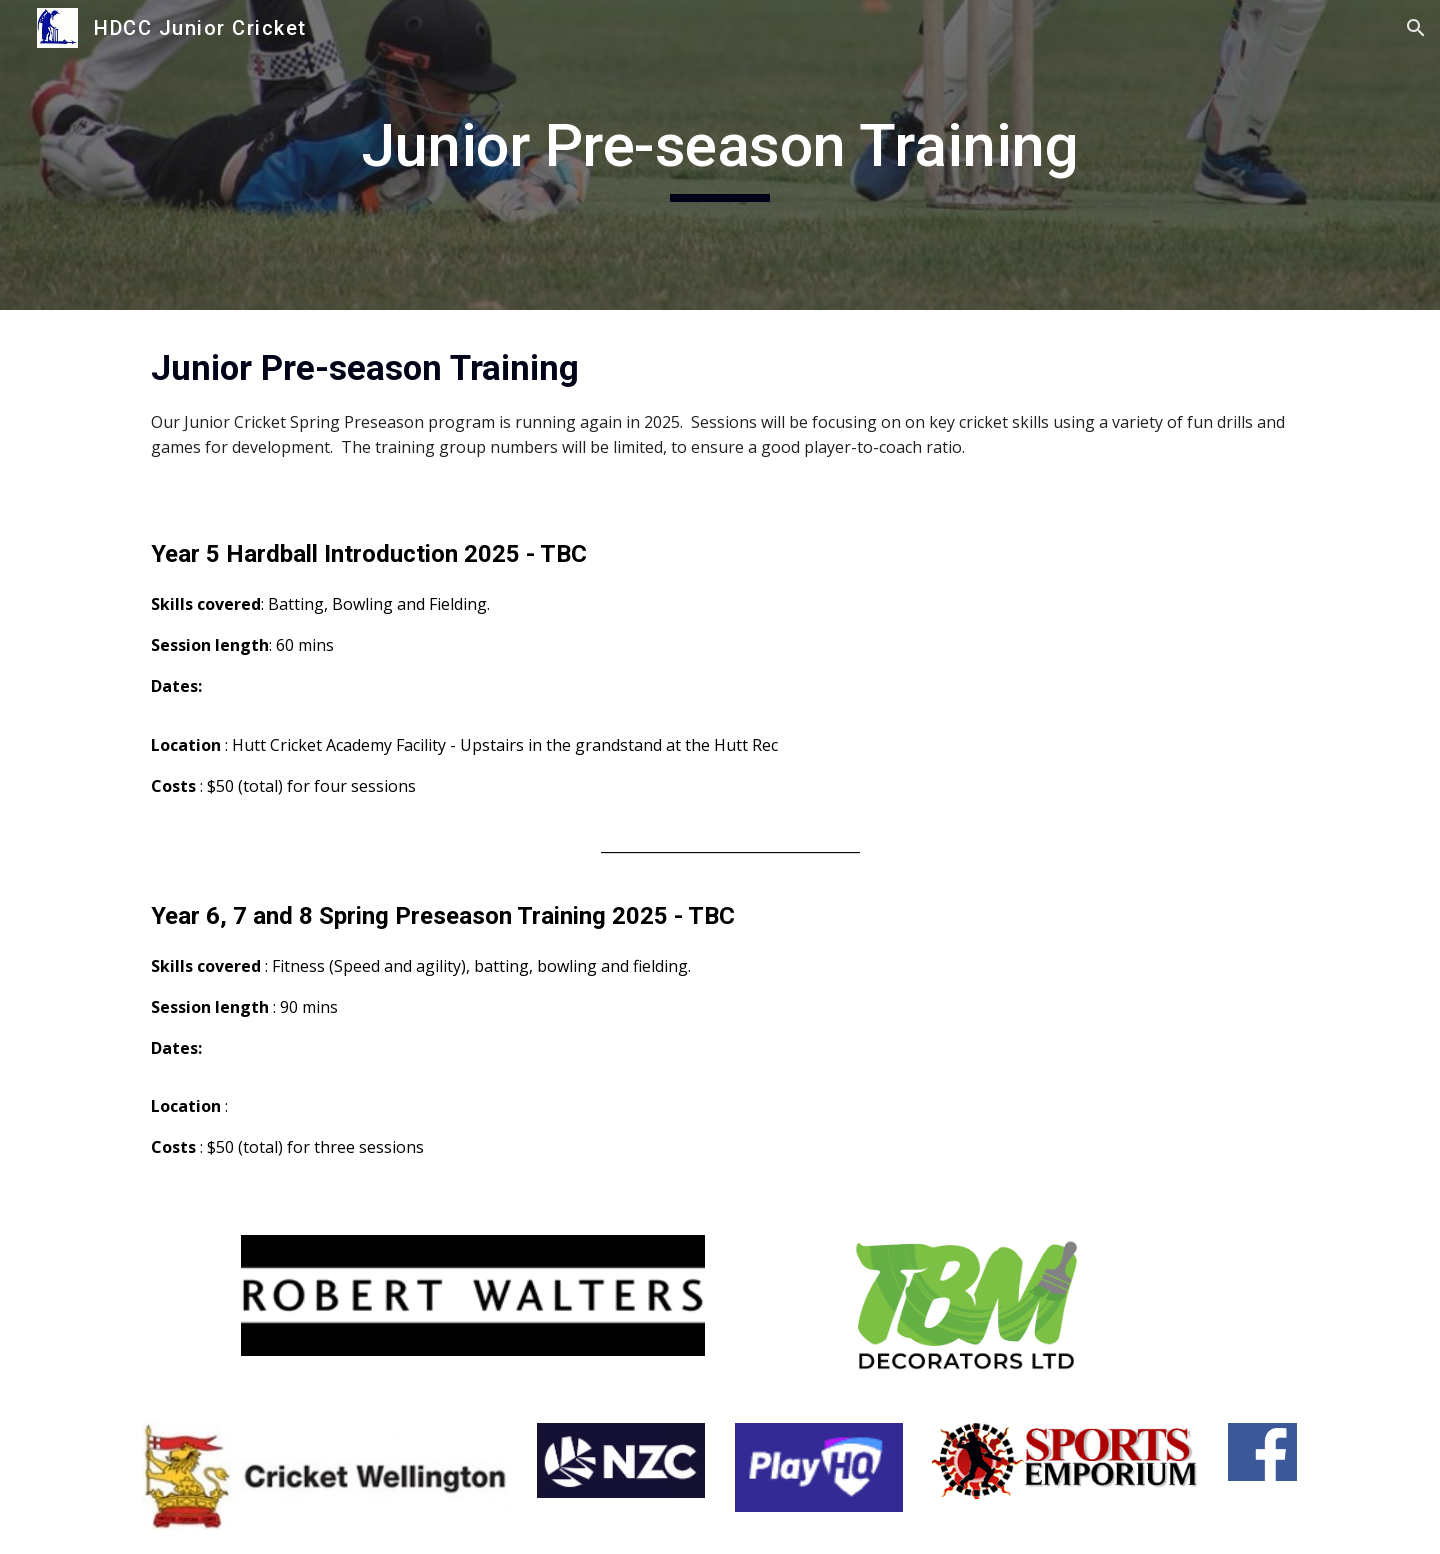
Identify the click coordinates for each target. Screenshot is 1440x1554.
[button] (1416, 28)
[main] (720, 155)
